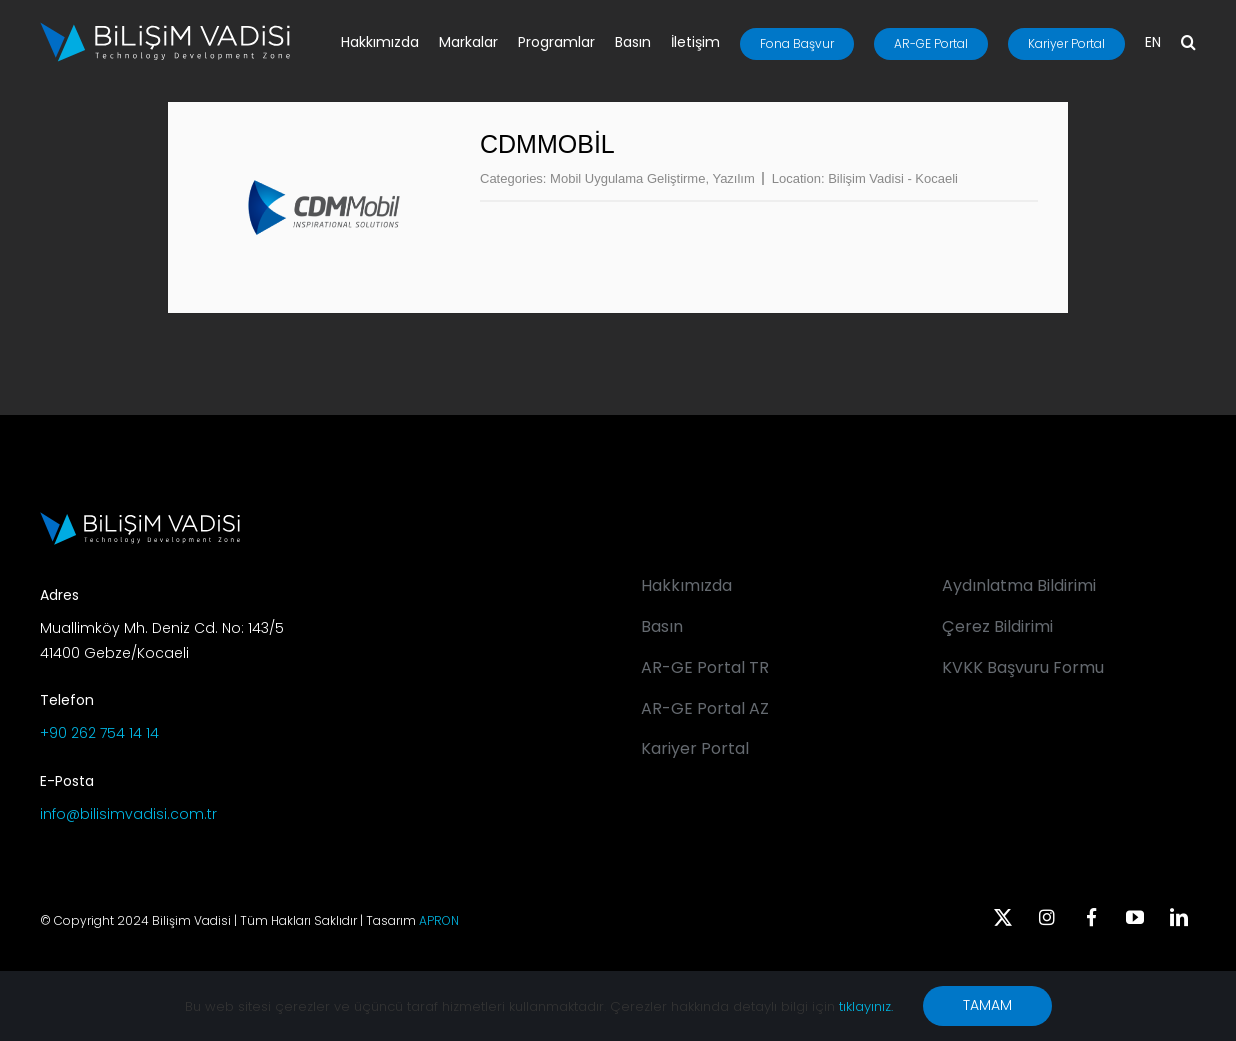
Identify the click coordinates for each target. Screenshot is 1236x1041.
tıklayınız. (866, 1006)
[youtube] (1135, 917)
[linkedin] (1179, 917)
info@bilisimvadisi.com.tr (128, 814)
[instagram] (1047, 917)
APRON (439, 920)
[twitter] (1003, 917)
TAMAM (987, 1005)
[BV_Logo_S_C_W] (165, 29)
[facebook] (1091, 917)
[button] (1188, 44)
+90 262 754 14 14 (99, 733)
